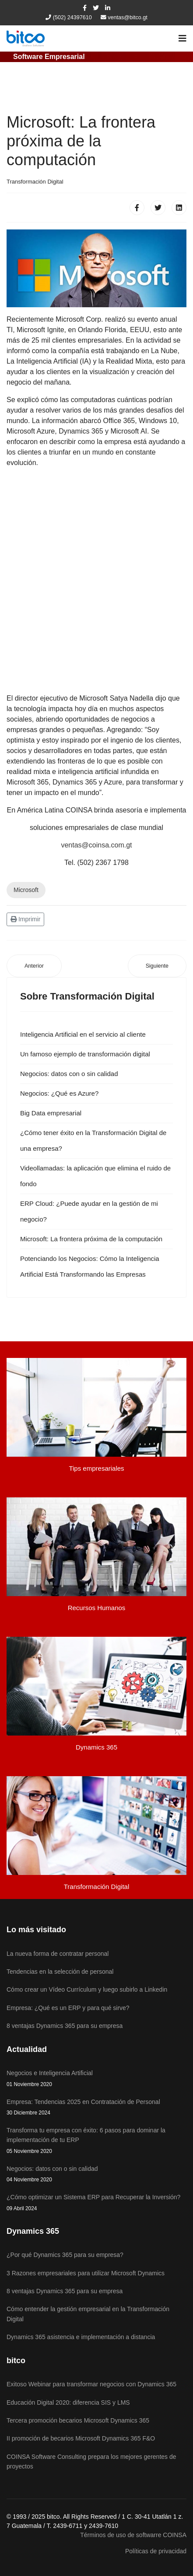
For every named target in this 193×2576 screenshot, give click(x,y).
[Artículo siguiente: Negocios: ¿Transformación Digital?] (157, 966)
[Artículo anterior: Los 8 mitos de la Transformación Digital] (34, 966)
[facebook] (85, 7)
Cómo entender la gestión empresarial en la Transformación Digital (88, 2313)
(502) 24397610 (72, 17)
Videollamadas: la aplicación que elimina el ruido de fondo (95, 1175)
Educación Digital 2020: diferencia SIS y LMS (68, 2402)
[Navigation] (182, 38)
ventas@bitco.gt (127, 17)
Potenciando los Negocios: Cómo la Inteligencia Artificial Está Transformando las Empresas (89, 1266)
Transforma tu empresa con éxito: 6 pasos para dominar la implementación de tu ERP (96, 2141)
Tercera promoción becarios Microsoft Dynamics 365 (78, 2420)
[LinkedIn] (107, 7)
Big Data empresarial (50, 1113)
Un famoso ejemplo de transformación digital (85, 1054)
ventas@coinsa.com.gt (96, 845)
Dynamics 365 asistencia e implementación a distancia (81, 2336)
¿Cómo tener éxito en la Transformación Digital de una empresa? (93, 1140)
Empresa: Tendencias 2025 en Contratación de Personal (96, 2107)
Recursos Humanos (97, 1607)
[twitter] (96, 7)
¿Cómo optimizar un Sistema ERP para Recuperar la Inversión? (96, 2203)
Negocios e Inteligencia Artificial (96, 2078)
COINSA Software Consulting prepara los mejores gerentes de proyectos (91, 2461)
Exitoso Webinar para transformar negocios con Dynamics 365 (91, 2384)
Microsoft (26, 889)
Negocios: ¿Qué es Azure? (59, 1093)
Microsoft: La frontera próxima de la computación (91, 1239)
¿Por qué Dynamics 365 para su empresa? (65, 2254)
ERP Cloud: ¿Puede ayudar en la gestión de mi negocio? (89, 1211)
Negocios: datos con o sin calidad (69, 1073)
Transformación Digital (35, 181)
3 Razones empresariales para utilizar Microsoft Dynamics (86, 2273)
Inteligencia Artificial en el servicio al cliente (83, 1034)
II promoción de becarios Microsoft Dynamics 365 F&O (81, 2438)
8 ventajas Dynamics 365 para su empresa (65, 2291)
